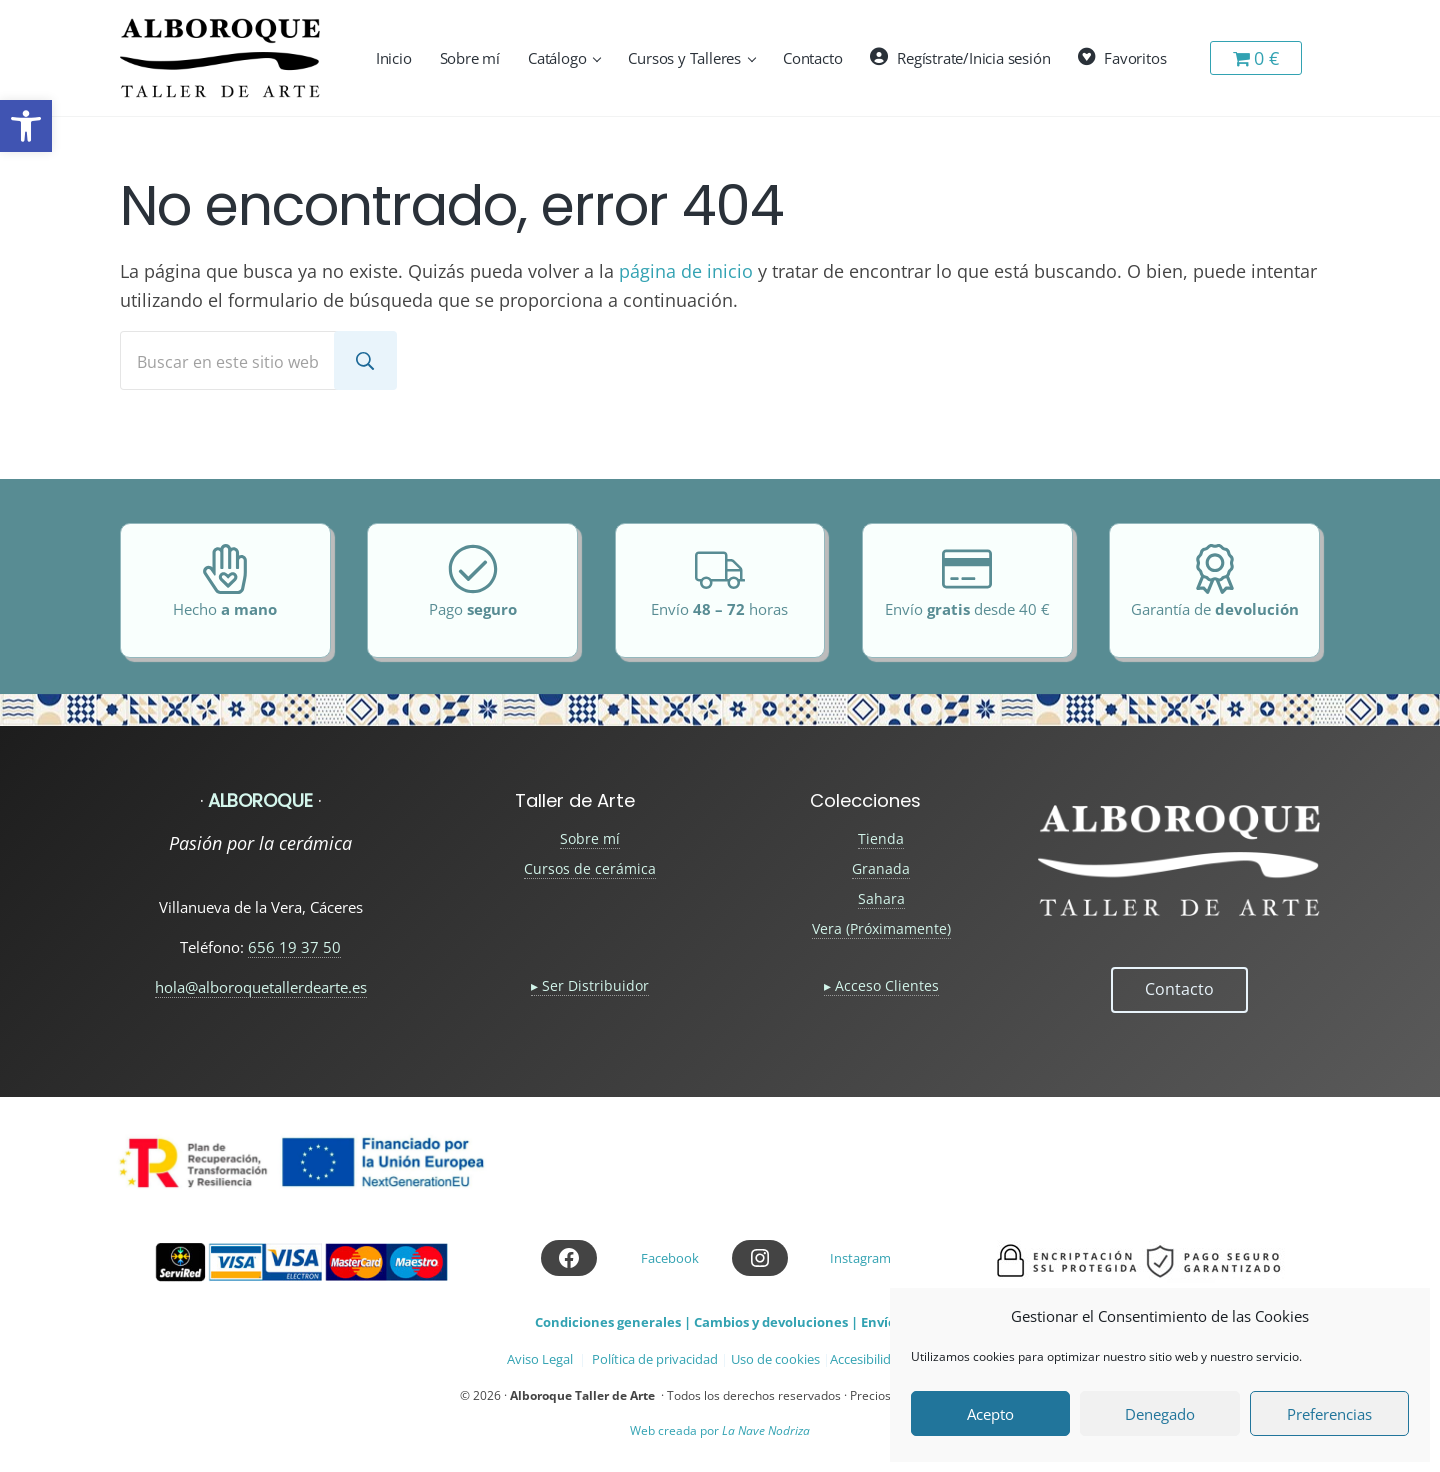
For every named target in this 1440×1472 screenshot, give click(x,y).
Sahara (881, 898)
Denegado (1160, 1414)
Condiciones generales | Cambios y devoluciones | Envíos (718, 1322)
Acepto (990, 1414)
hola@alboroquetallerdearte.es (261, 987)
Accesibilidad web (882, 1359)
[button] (26, 126)
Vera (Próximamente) (881, 928)
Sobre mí (590, 838)
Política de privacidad (655, 1359)
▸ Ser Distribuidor (590, 985)
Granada (881, 868)
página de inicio (686, 271)
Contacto (1179, 989)
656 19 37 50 (294, 947)
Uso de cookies (775, 1359)
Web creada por (720, 1430)
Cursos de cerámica (590, 868)
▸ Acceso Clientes (881, 985)
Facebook (670, 1258)
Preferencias (1329, 1414)
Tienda (881, 838)
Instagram (860, 1258)
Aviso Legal (540, 1359)
